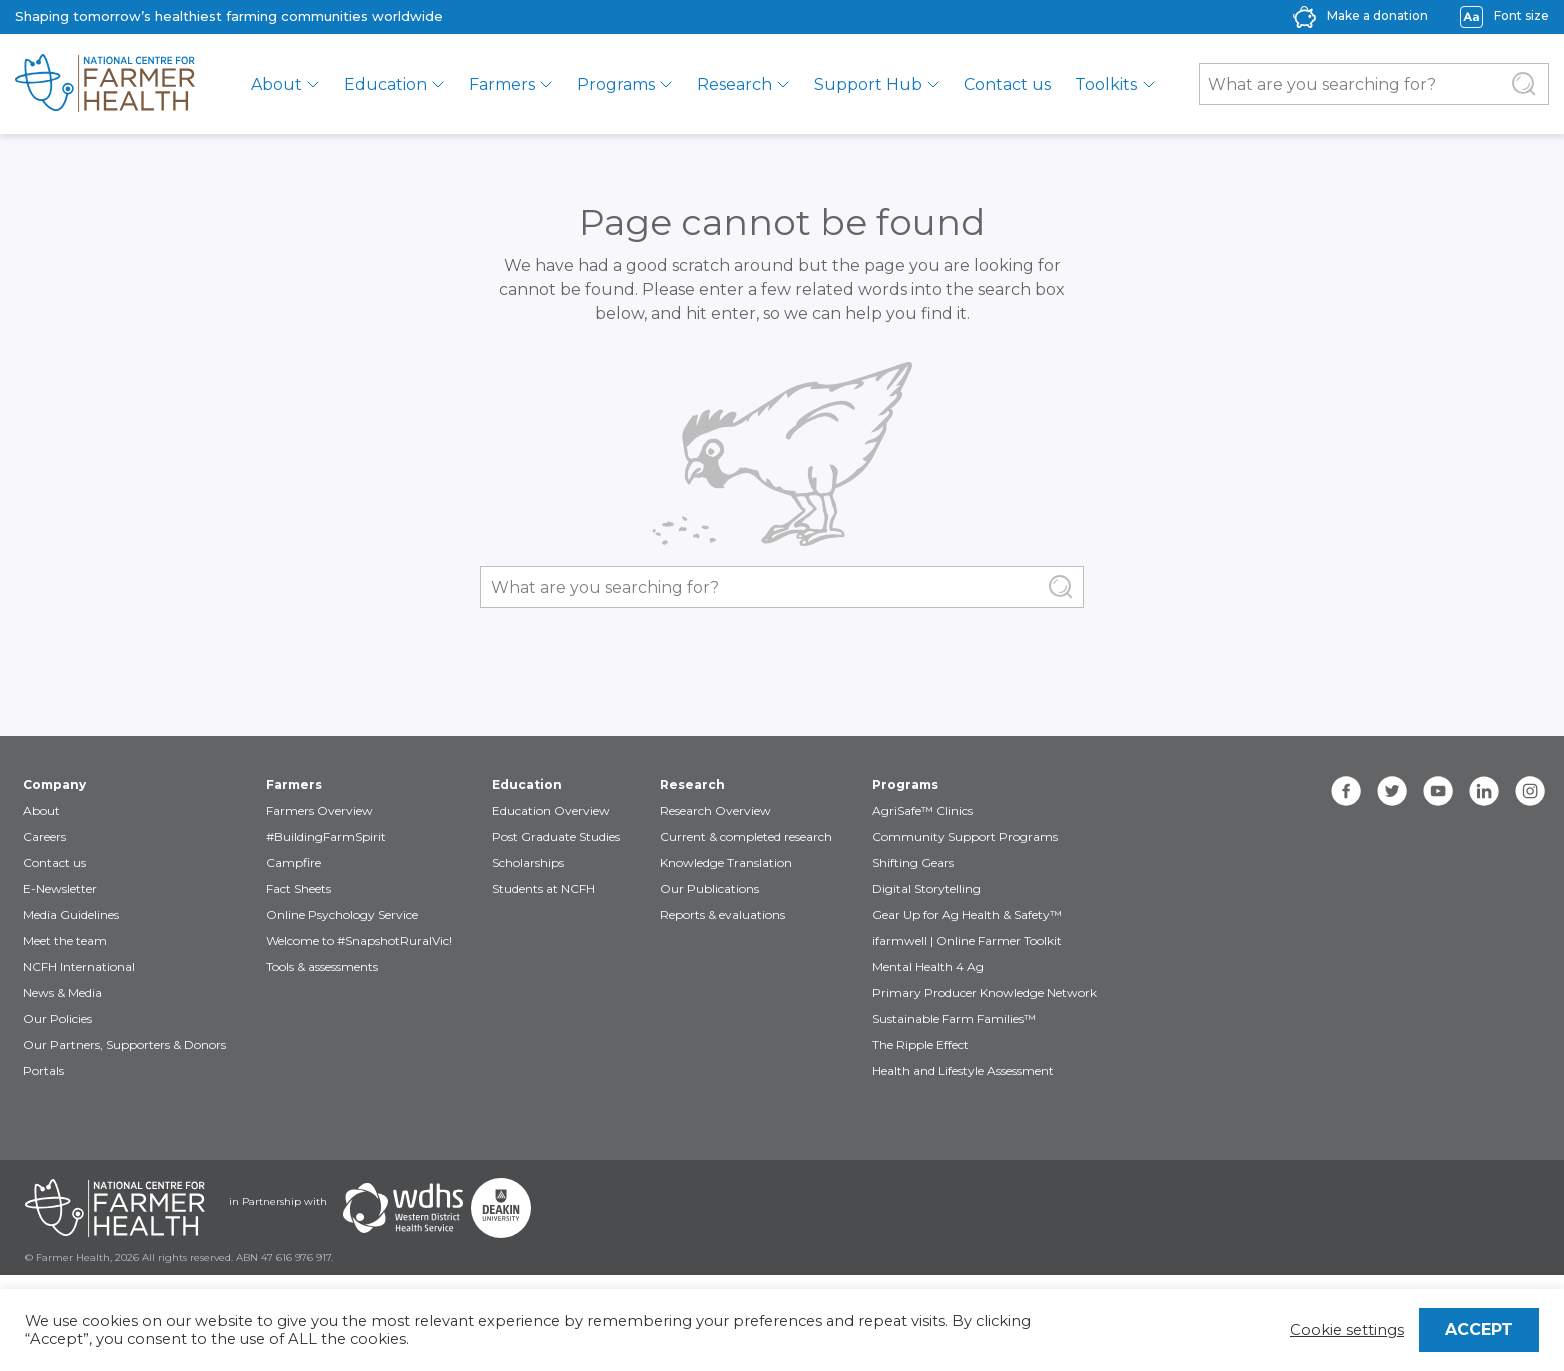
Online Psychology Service (342, 914)
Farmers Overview (319, 810)
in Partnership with (278, 1201)
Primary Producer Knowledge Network (984, 992)
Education (385, 84)
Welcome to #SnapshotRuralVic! (359, 940)
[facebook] (1346, 791)
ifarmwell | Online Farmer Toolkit (967, 940)
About (276, 84)
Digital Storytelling (926, 888)
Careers (44, 836)
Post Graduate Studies (556, 836)
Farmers (502, 84)
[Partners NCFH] (115, 1208)
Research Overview (715, 810)
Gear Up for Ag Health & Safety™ (967, 914)
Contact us (1007, 84)
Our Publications (709, 888)
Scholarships (528, 862)
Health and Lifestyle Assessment (963, 1070)
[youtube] (1438, 791)
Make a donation (1377, 15)
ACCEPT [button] (1479, 1329)
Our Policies (57, 1018)
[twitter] (1392, 791)
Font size (1521, 15)
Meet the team (65, 940)
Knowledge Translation (726, 862)
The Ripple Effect (920, 1044)
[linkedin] (1484, 791)
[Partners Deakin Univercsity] (501, 1208)
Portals (43, 1070)
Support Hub (868, 84)
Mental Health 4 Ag (928, 966)
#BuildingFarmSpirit (326, 836)
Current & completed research (746, 836)
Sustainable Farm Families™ (954, 1018)
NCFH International (79, 966)
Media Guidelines (71, 914)
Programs (616, 84)
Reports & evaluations (722, 914)
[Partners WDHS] (403, 1208)
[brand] (105, 84)
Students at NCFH (543, 888)
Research (734, 84)
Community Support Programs (965, 836)
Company (54, 784)
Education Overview (551, 810)
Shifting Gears (913, 862)
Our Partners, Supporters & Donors (124, 1044)
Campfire (293, 862)
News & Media (62, 992)
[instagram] (1530, 791)
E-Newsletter (60, 888)
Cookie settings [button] (1347, 1330)
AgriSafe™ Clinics (922, 810)
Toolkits (1106, 84)
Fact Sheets (298, 888)
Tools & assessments (322, 966)
